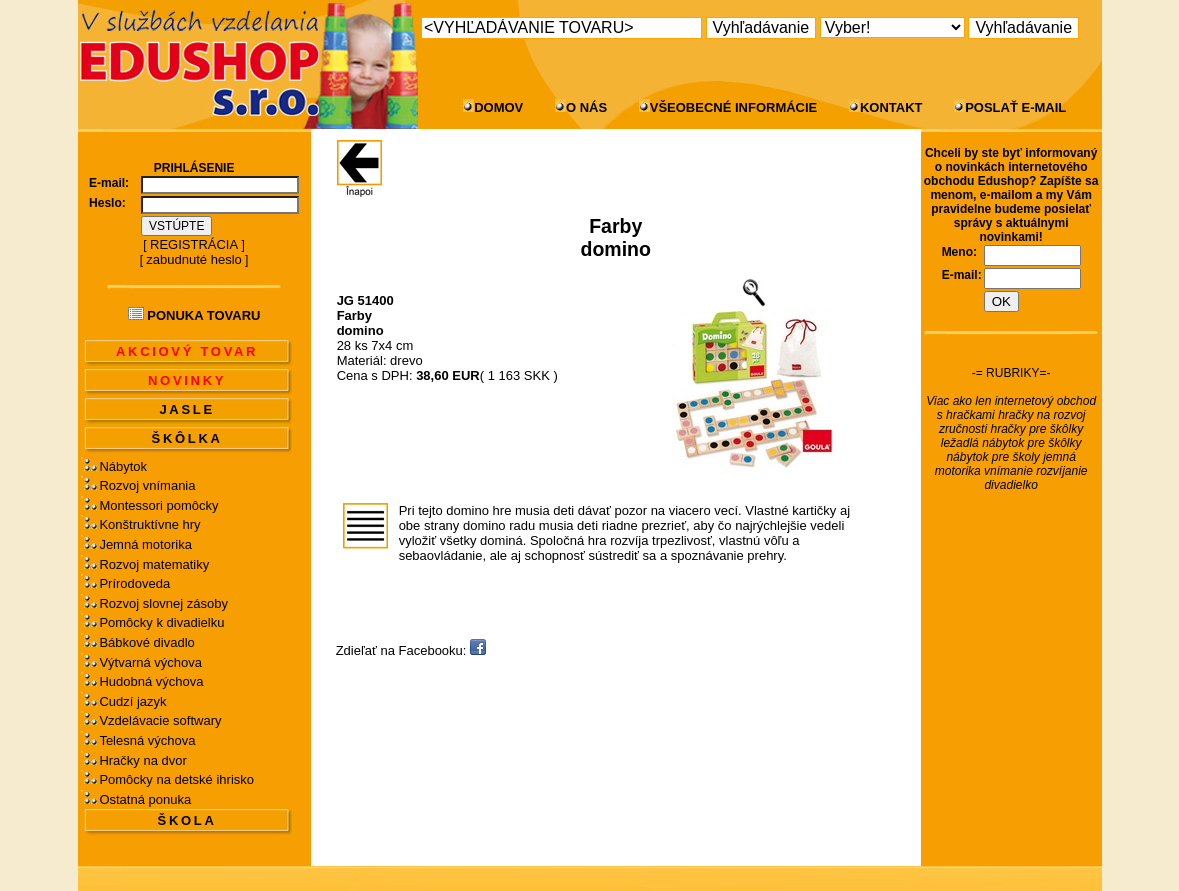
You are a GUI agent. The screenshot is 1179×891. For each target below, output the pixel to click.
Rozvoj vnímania (147, 485)
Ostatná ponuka (145, 799)
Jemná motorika (145, 544)
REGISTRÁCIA (194, 244)
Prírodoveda (134, 583)
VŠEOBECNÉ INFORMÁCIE (734, 107)
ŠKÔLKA (187, 438)
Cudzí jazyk (132, 701)
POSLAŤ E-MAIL (1015, 107)
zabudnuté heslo (193, 259)
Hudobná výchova (151, 681)
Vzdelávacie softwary (160, 720)
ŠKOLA (187, 820)
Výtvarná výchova (150, 662)
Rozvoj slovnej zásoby (163, 603)
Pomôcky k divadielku (161, 622)
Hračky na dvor (142, 760)
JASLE (186, 409)
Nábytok (123, 466)
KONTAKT (891, 107)
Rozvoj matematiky (154, 564)
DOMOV (498, 107)
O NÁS (586, 107)
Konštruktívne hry (149, 524)
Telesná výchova (147, 740)
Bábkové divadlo (146, 642)
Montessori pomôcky (158, 505)
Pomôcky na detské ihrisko (176, 779)
